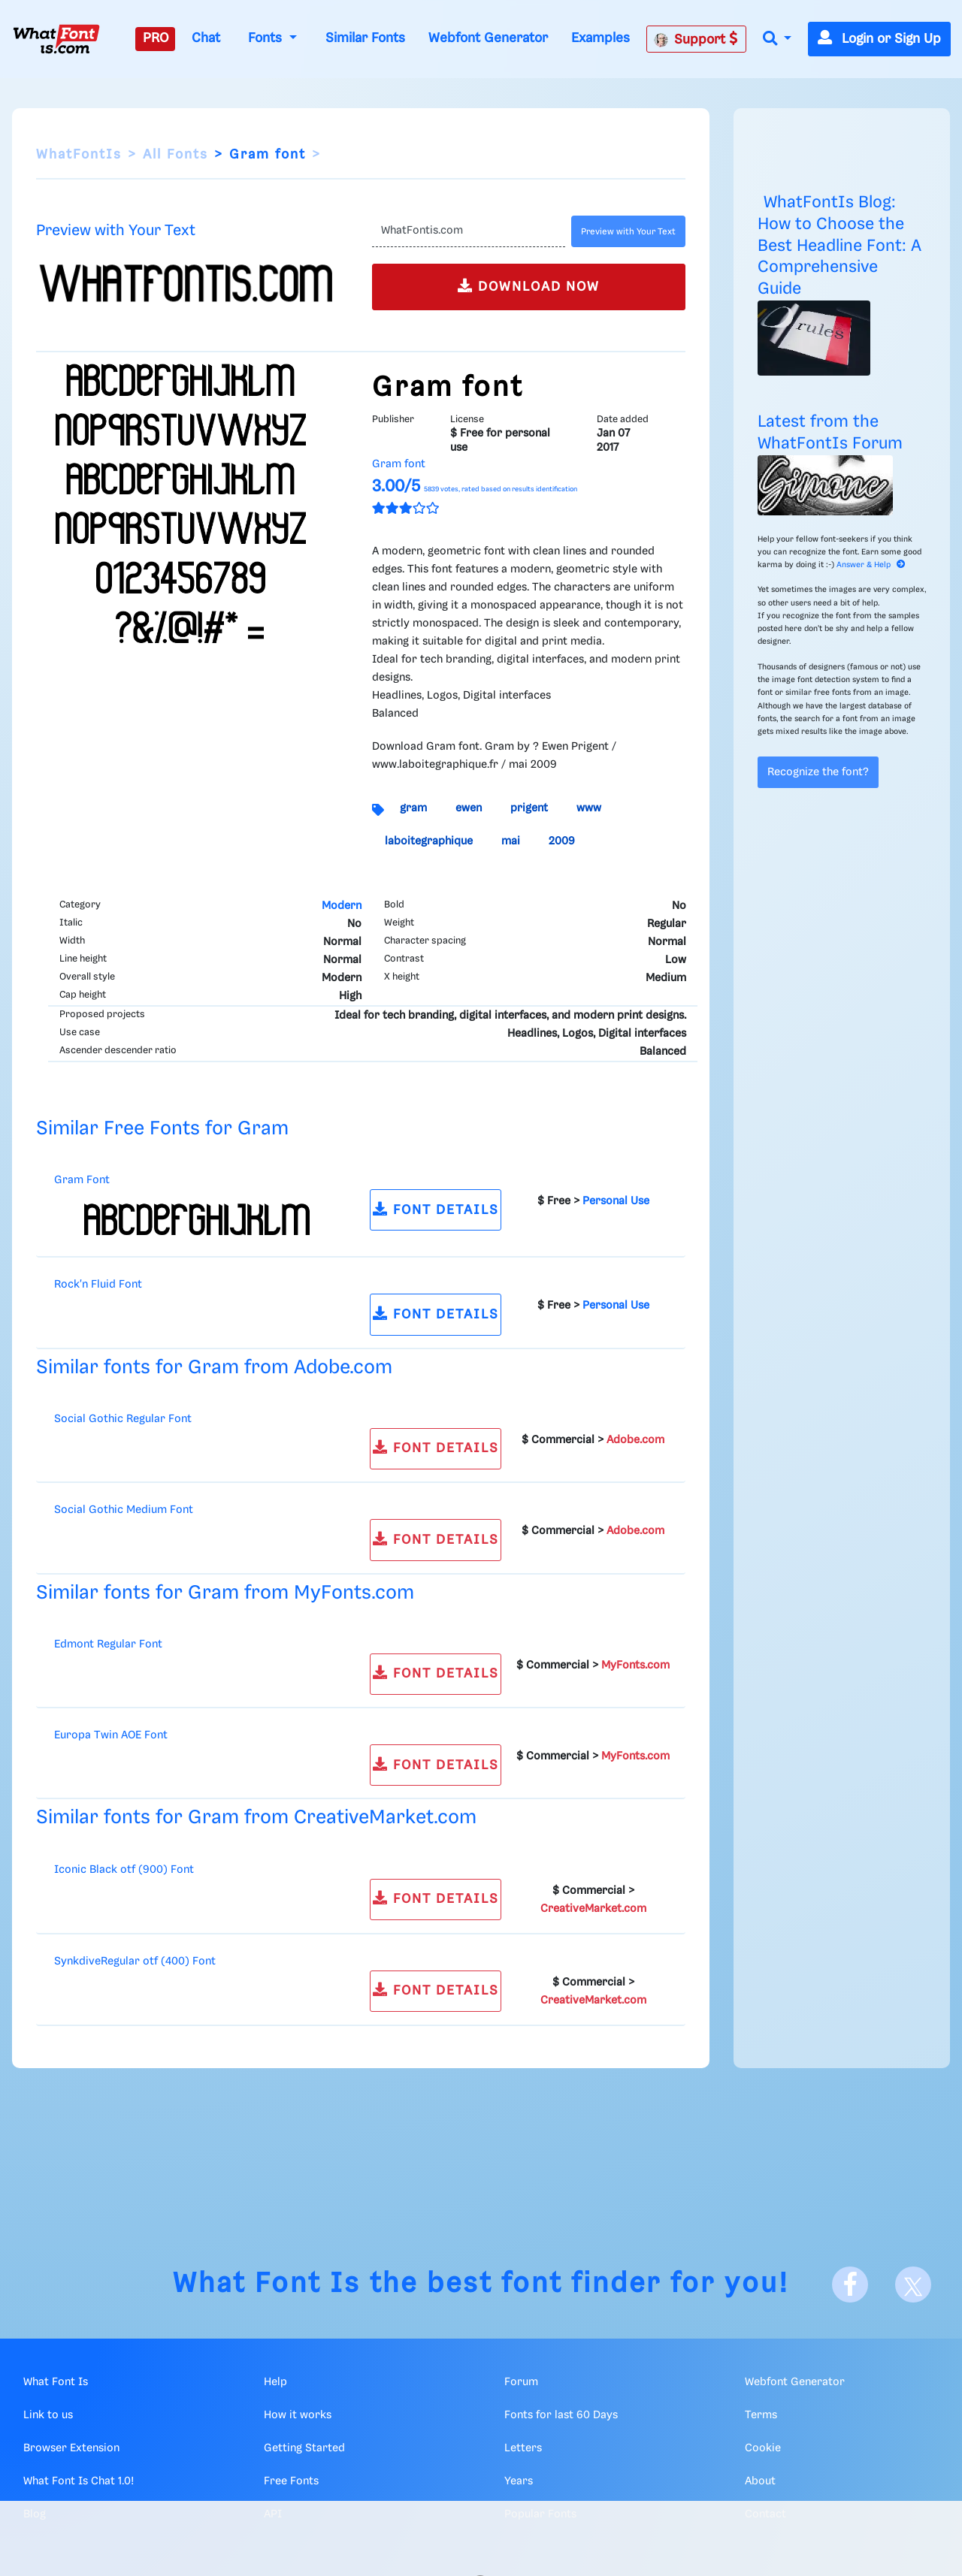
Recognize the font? (818, 772)
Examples (600, 38)
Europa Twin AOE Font (111, 1735)
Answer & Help (871, 564)
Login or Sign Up (879, 39)
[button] (777, 39)
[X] (913, 2284)
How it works (297, 2415)
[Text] (468, 231)
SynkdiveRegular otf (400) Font (135, 1961)
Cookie (763, 2448)
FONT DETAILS (436, 1209)
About (760, 2481)
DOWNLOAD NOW (529, 286)
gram (413, 808)
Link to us (48, 2415)
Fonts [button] (267, 38)
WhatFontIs (79, 155)
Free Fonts (291, 2481)
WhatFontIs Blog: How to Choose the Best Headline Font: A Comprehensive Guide (839, 245)
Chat (206, 38)
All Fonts (175, 155)
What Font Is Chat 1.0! (78, 2481)
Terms (761, 2415)
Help (275, 2382)
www (588, 808)
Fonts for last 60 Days (561, 2415)
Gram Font (82, 1180)
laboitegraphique (429, 841)
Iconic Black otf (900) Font (124, 1870)
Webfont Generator (488, 38)
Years (518, 2481)
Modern (342, 906)
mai (510, 841)
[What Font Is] (56, 39)
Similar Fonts (365, 38)
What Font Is (267, 2284)
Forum (521, 2382)
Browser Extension (71, 2448)
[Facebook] (850, 2284)
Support (696, 39)
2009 (562, 841)
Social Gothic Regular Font (123, 1419)
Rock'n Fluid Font (98, 1285)
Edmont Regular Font (108, 1644)
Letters (523, 2448)
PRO (155, 38)
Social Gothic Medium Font (123, 1510)
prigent (529, 808)
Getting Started (304, 2448)
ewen (468, 808)
